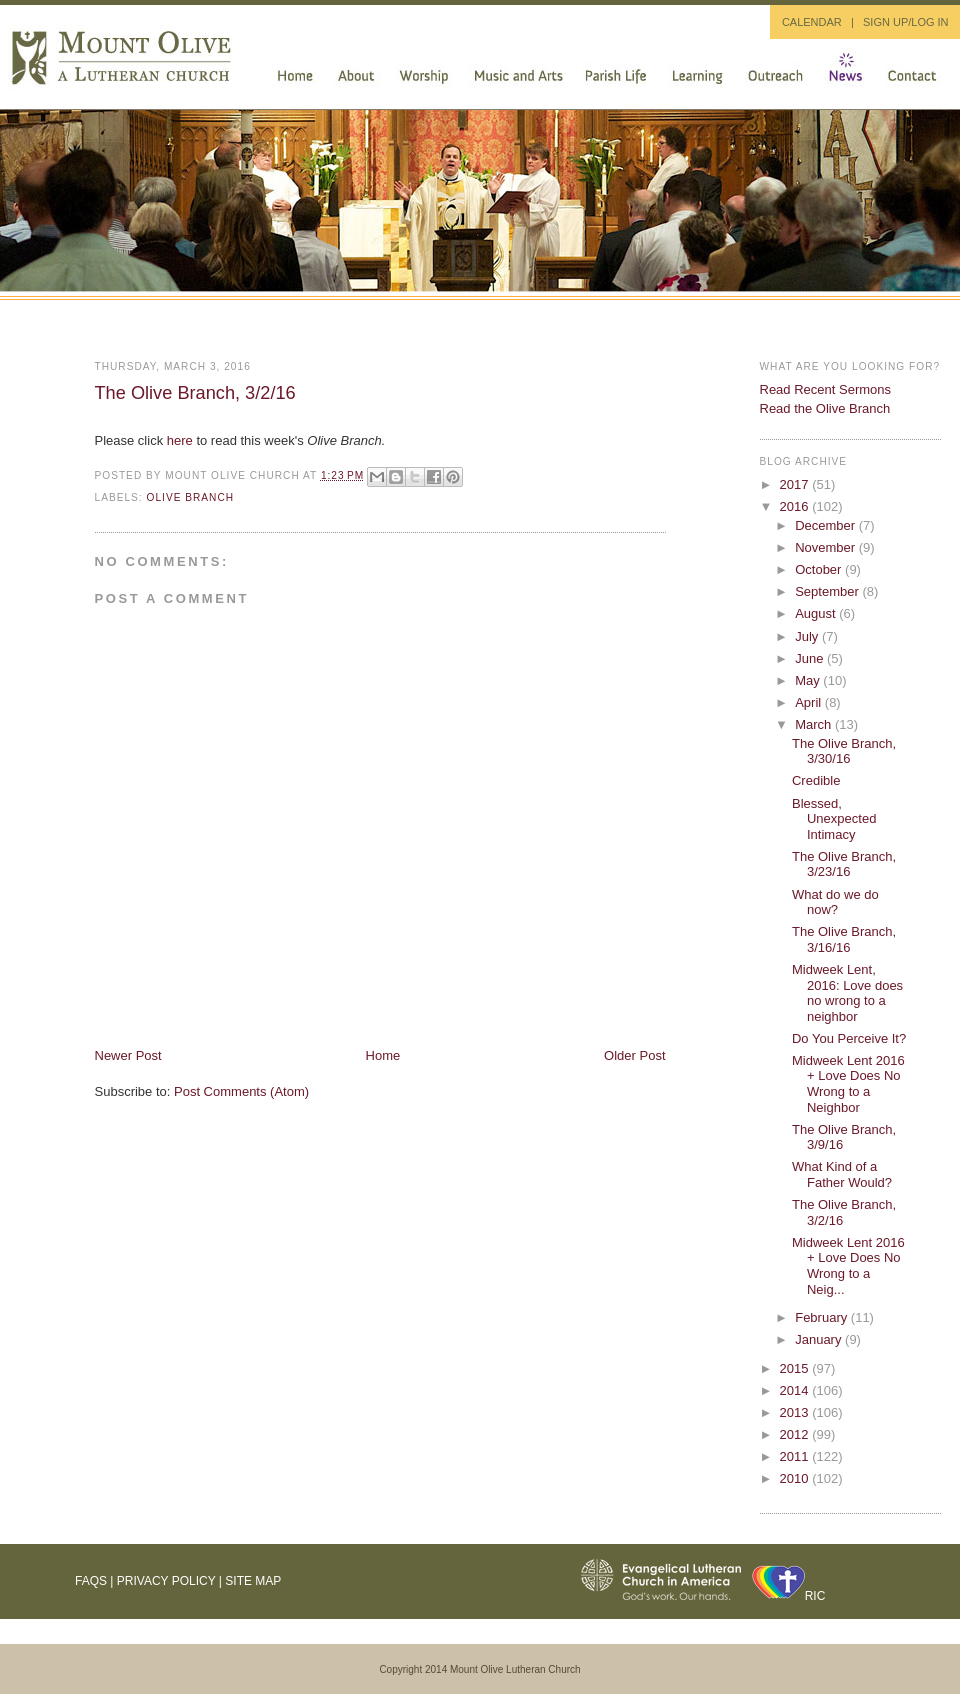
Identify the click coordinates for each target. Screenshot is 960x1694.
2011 (796, 1456)
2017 (796, 484)
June (811, 658)
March (815, 724)
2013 (796, 1412)
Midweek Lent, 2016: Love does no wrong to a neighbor (847, 993)
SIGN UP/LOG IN (906, 22)
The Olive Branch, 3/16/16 (844, 939)
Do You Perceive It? (849, 1038)
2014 (796, 1390)
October (820, 569)
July (808, 636)
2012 (796, 1434)
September (828, 591)
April (810, 702)
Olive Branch (191, 497)
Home (383, 1055)
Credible (816, 780)
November (827, 547)
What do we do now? (835, 902)
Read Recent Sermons (826, 389)
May (809, 680)
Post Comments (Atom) (241, 1091)
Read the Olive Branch (825, 408)
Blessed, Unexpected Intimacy (834, 819)
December (827, 525)
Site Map (253, 1581)
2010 (796, 1478)
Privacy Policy (166, 1581)
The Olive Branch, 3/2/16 (195, 393)
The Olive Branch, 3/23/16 (844, 864)
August (817, 613)
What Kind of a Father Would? (842, 1174)
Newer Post (128, 1055)
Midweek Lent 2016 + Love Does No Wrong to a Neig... (848, 1266)
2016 (796, 506)
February (823, 1317)
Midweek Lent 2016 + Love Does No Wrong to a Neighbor (848, 1084)
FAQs (91, 1581)
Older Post (634, 1055)
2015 (796, 1368)
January (820, 1339)
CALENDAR (812, 22)
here (180, 440)
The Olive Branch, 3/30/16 (844, 751)
